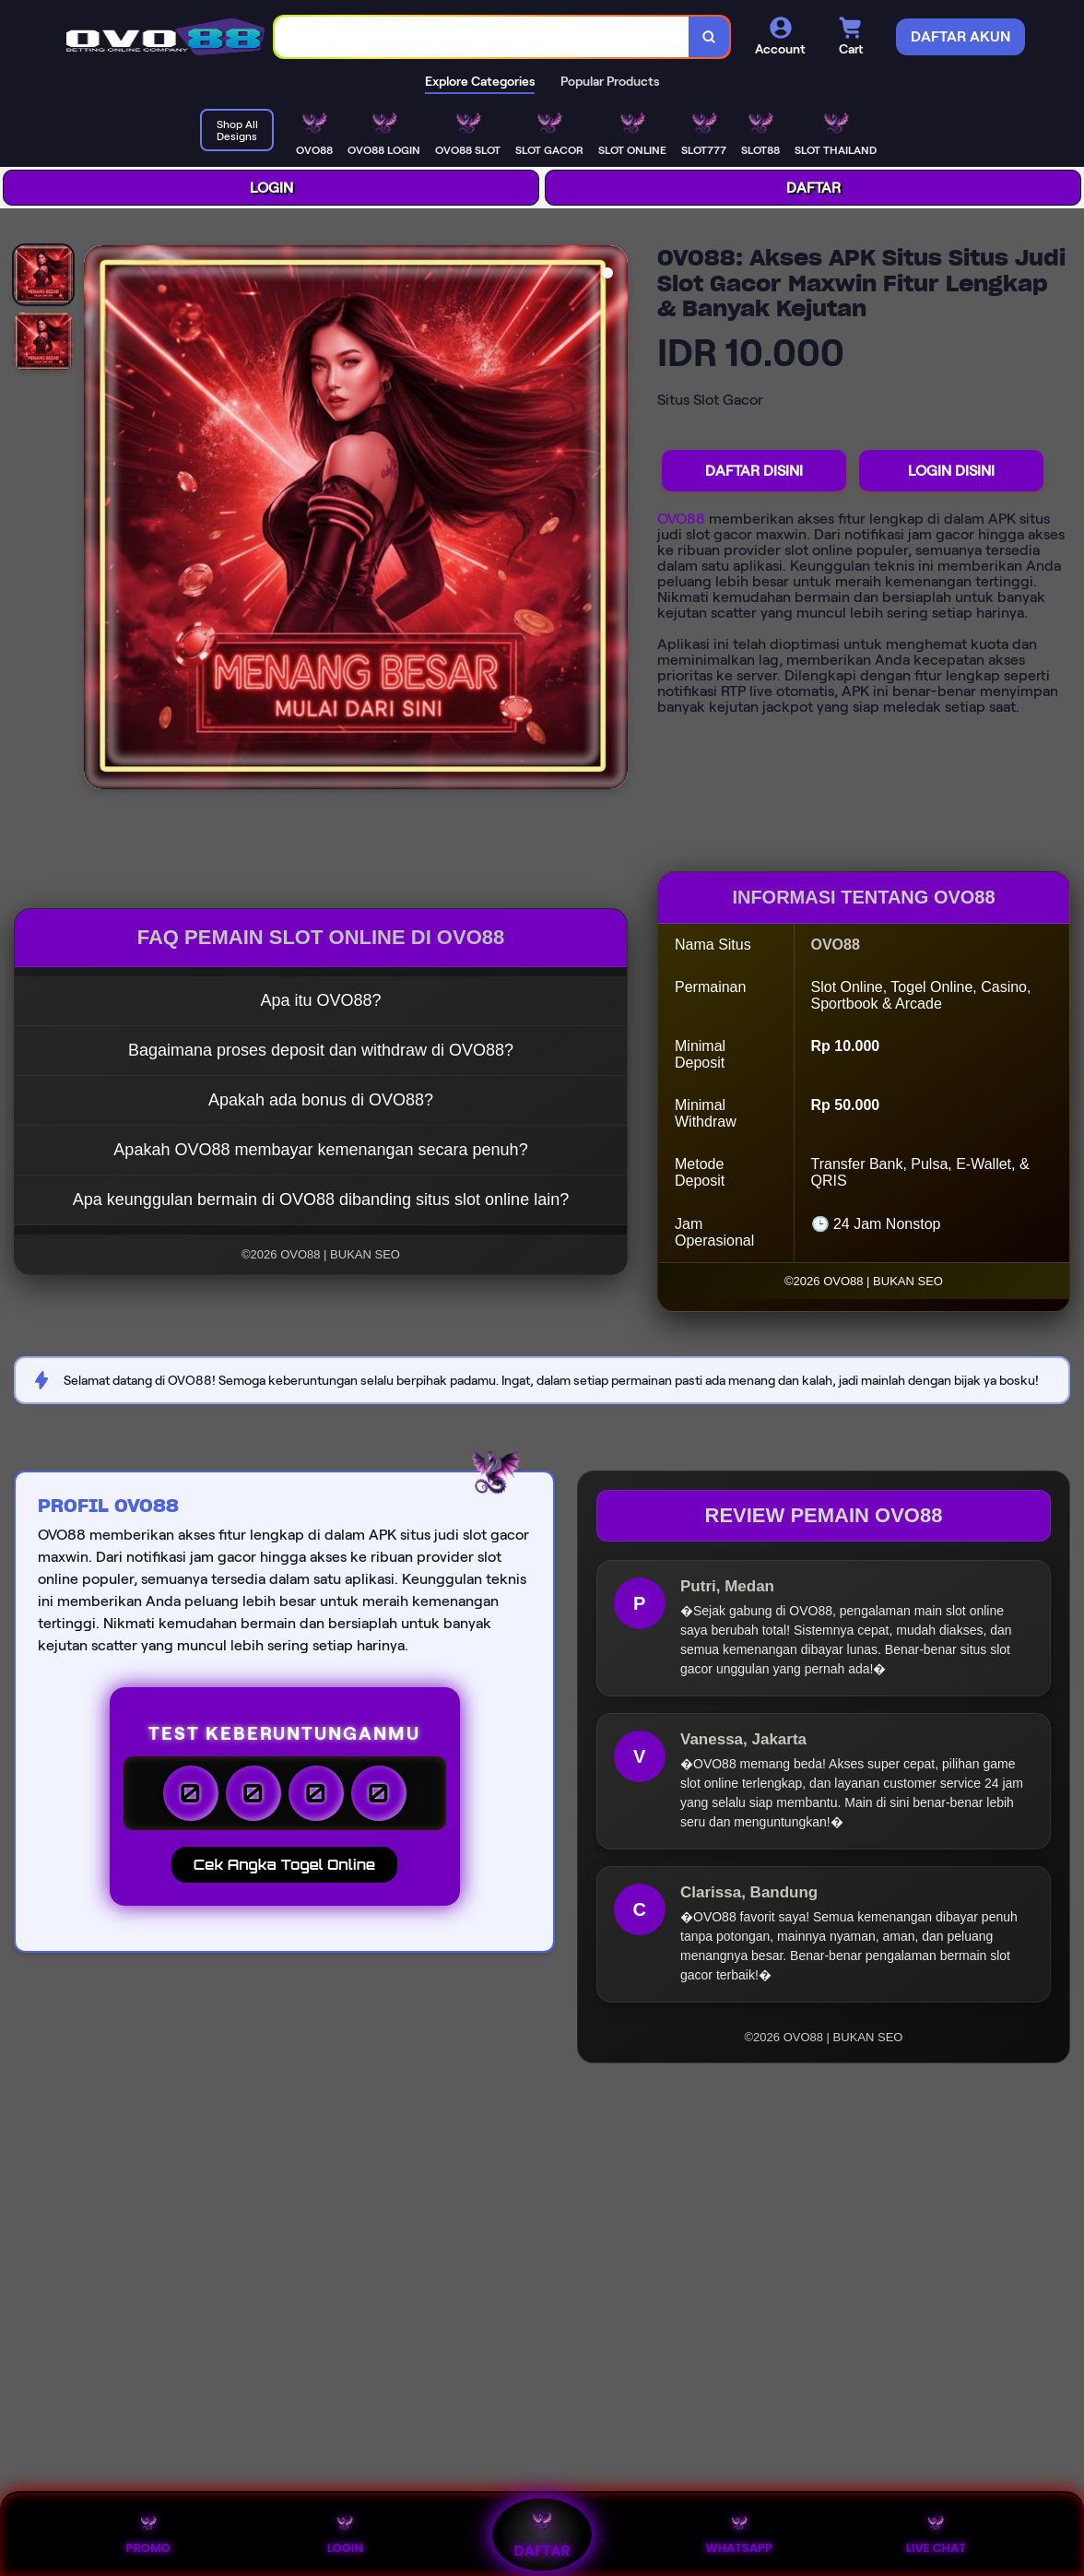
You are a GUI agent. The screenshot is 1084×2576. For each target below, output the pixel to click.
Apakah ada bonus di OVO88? (320, 1100)
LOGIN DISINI (951, 471)
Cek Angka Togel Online (284, 1864)
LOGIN (271, 187)
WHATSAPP (738, 2534)
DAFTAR (813, 187)
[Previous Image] (98, 520)
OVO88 (681, 518)
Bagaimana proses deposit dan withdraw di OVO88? (320, 1050)
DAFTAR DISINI (754, 471)
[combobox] (482, 37)
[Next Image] (613, 520)
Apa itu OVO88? (320, 1000)
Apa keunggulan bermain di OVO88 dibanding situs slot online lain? (321, 1199)
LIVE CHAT (936, 2534)
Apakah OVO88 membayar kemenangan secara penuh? (320, 1149)
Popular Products (609, 81)
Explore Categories (480, 81)
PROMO (147, 2534)
